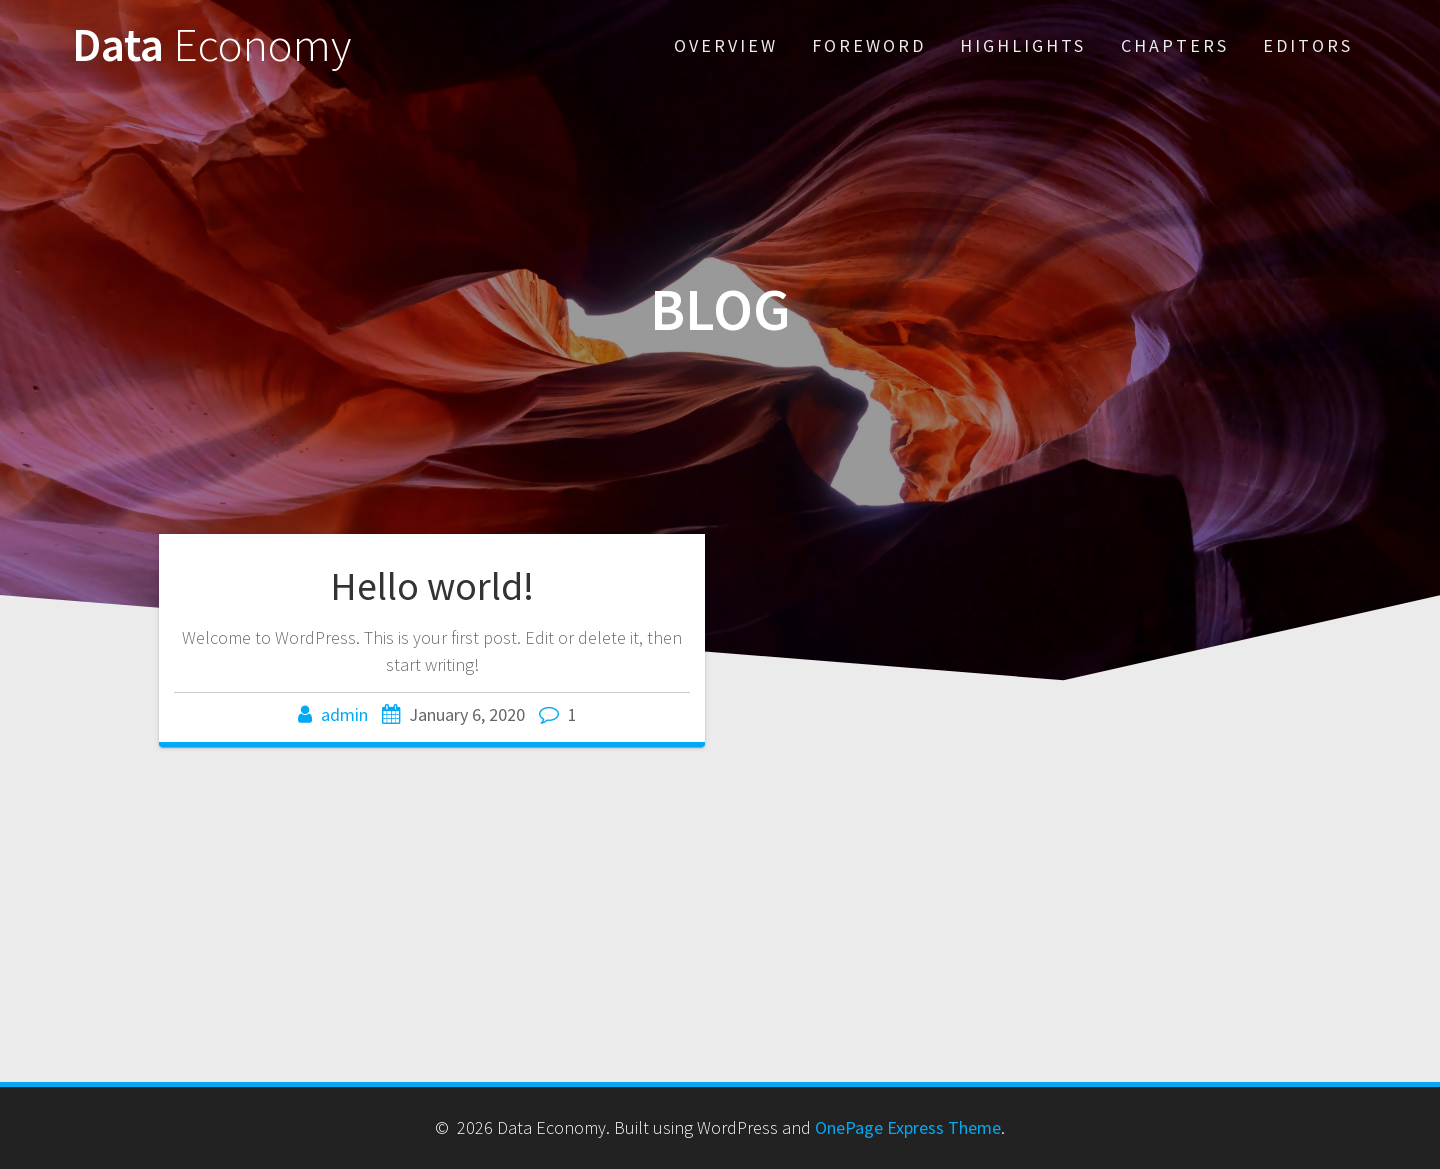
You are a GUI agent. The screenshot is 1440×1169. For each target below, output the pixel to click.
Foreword (869, 45)
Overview (726, 45)
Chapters (1175, 45)
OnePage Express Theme (908, 1127)
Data (211, 45)
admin (344, 714)
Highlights (1023, 45)
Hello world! (432, 586)
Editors (1308, 45)
